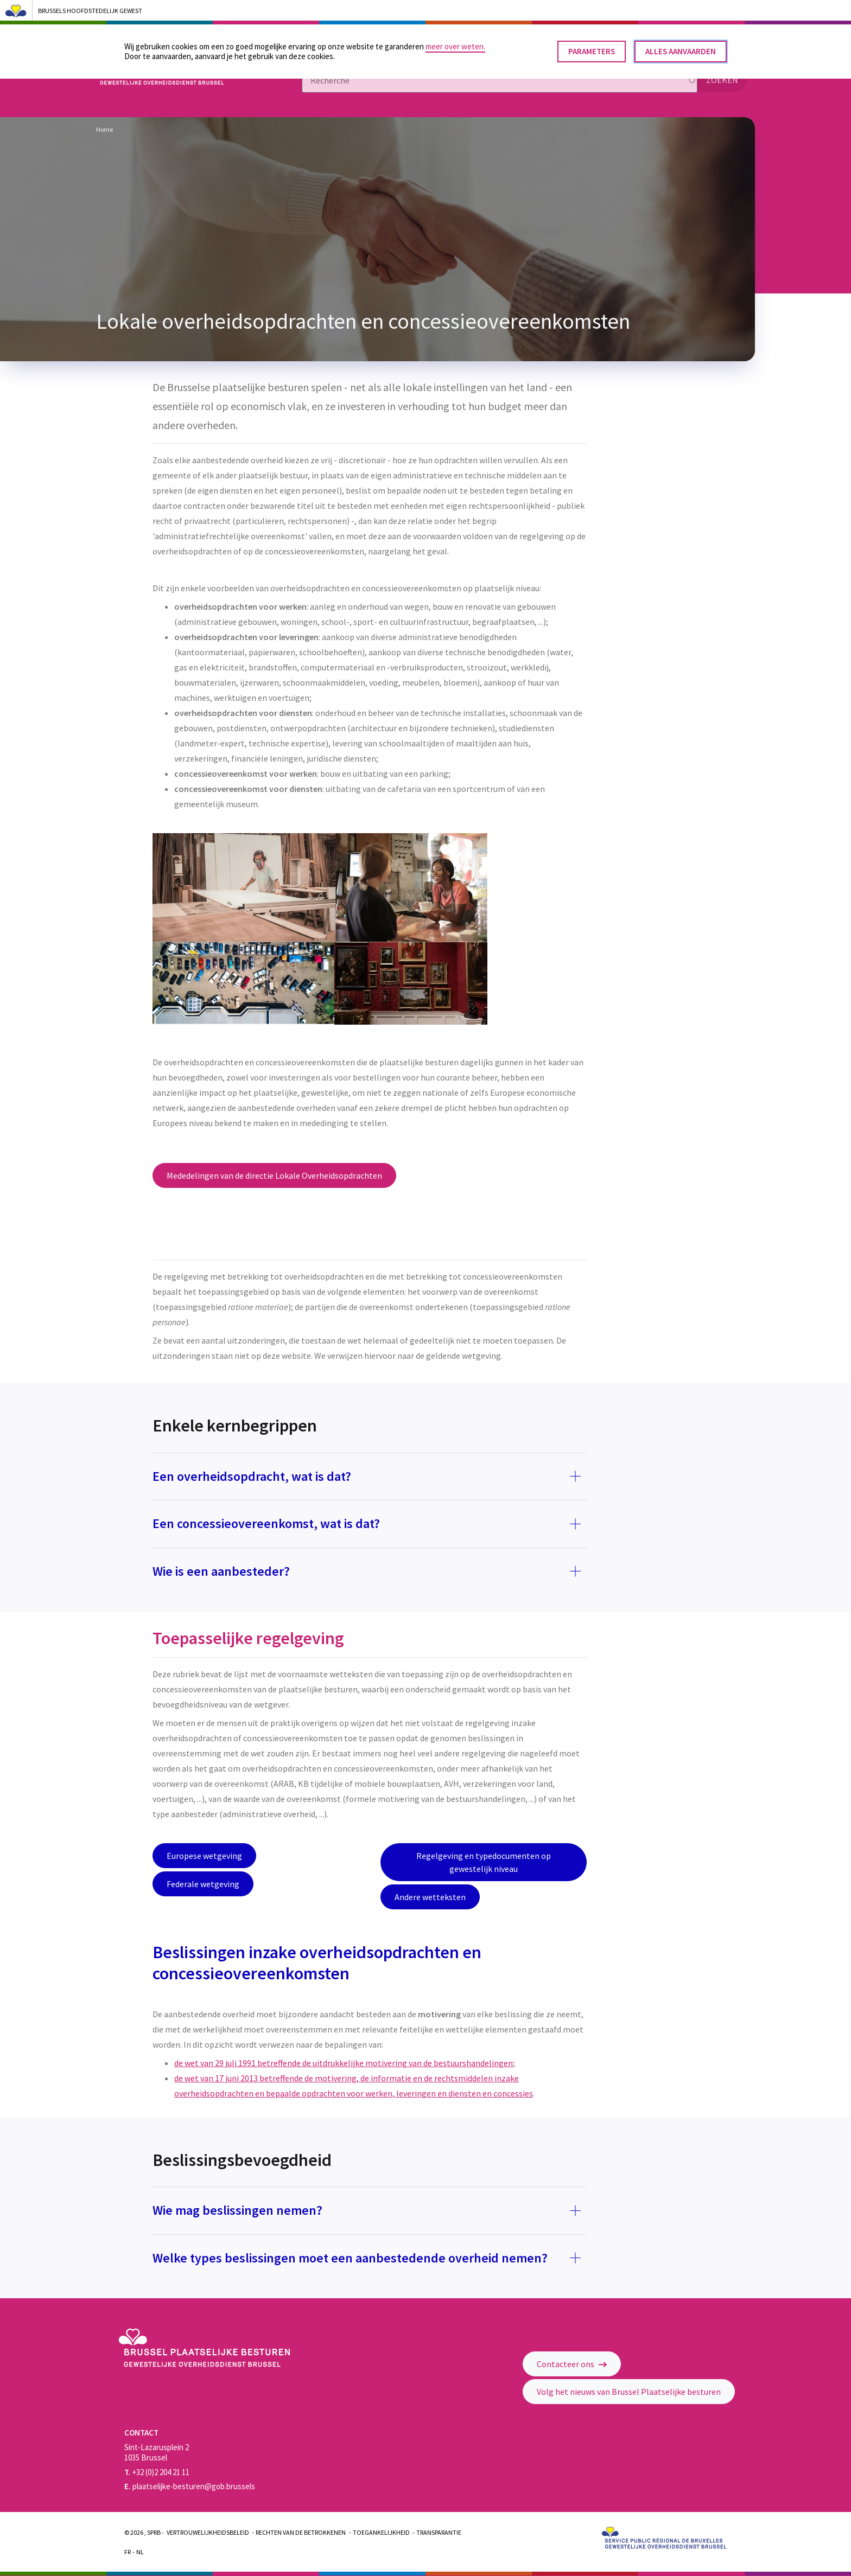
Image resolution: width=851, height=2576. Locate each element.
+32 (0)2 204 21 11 (156, 2472)
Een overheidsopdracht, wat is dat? (252, 1476)
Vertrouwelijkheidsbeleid (208, 2532)
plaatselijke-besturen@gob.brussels (189, 2486)
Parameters (591, 47)
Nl (140, 2552)
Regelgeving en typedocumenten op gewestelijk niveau (483, 1862)
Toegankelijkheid (381, 2532)
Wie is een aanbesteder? (223, 1571)
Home (104, 129)
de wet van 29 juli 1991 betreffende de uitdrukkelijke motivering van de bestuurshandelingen (343, 2062)
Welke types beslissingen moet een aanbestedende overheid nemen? (350, 2257)
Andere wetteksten (430, 1896)
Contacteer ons (572, 2363)
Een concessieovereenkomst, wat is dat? (266, 1523)
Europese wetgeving (204, 1855)
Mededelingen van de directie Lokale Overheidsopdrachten (274, 1175)
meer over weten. (455, 42)
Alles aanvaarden (680, 47)
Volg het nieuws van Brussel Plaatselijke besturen (629, 2391)
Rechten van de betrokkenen (301, 2532)
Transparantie (438, 2532)
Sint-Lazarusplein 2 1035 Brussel (156, 2452)
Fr (127, 2552)
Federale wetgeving (203, 1883)
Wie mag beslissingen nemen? (237, 2210)
